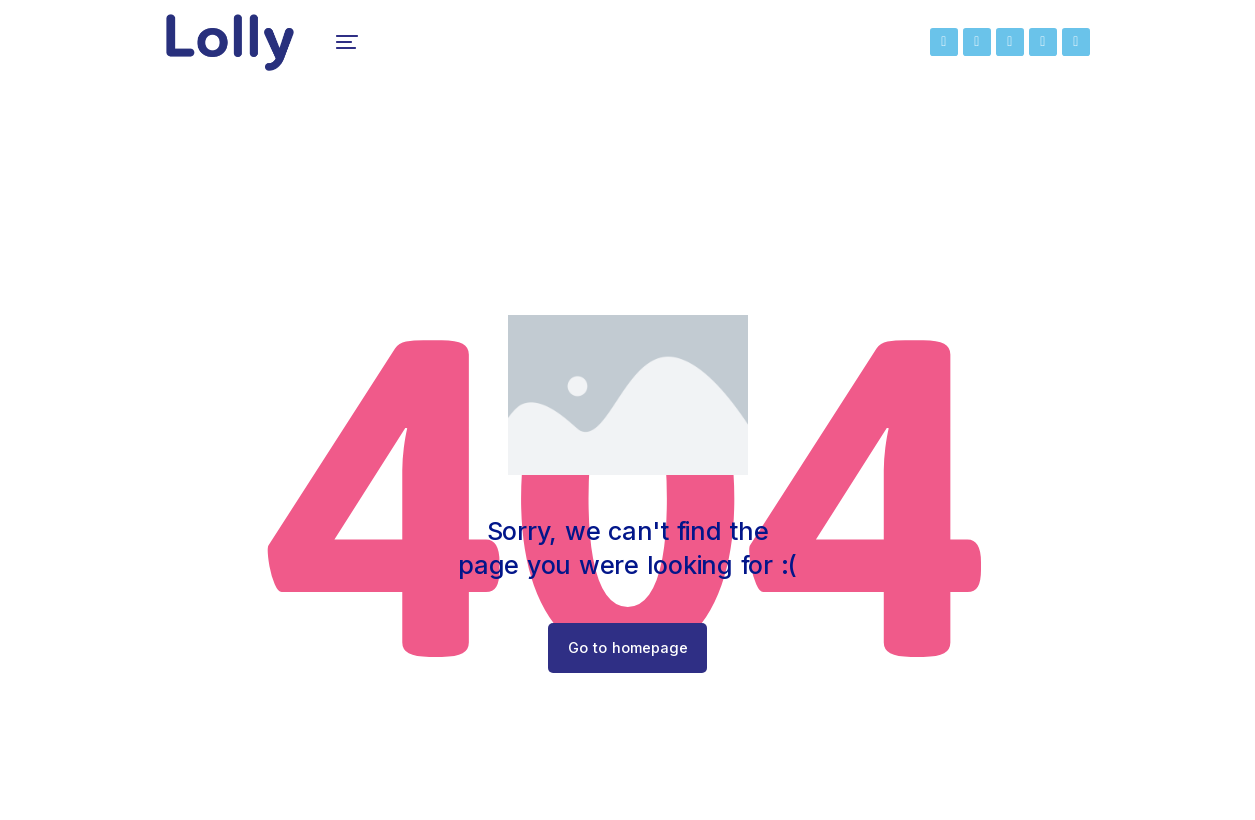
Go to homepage (627, 663)
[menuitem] (357, 50)
